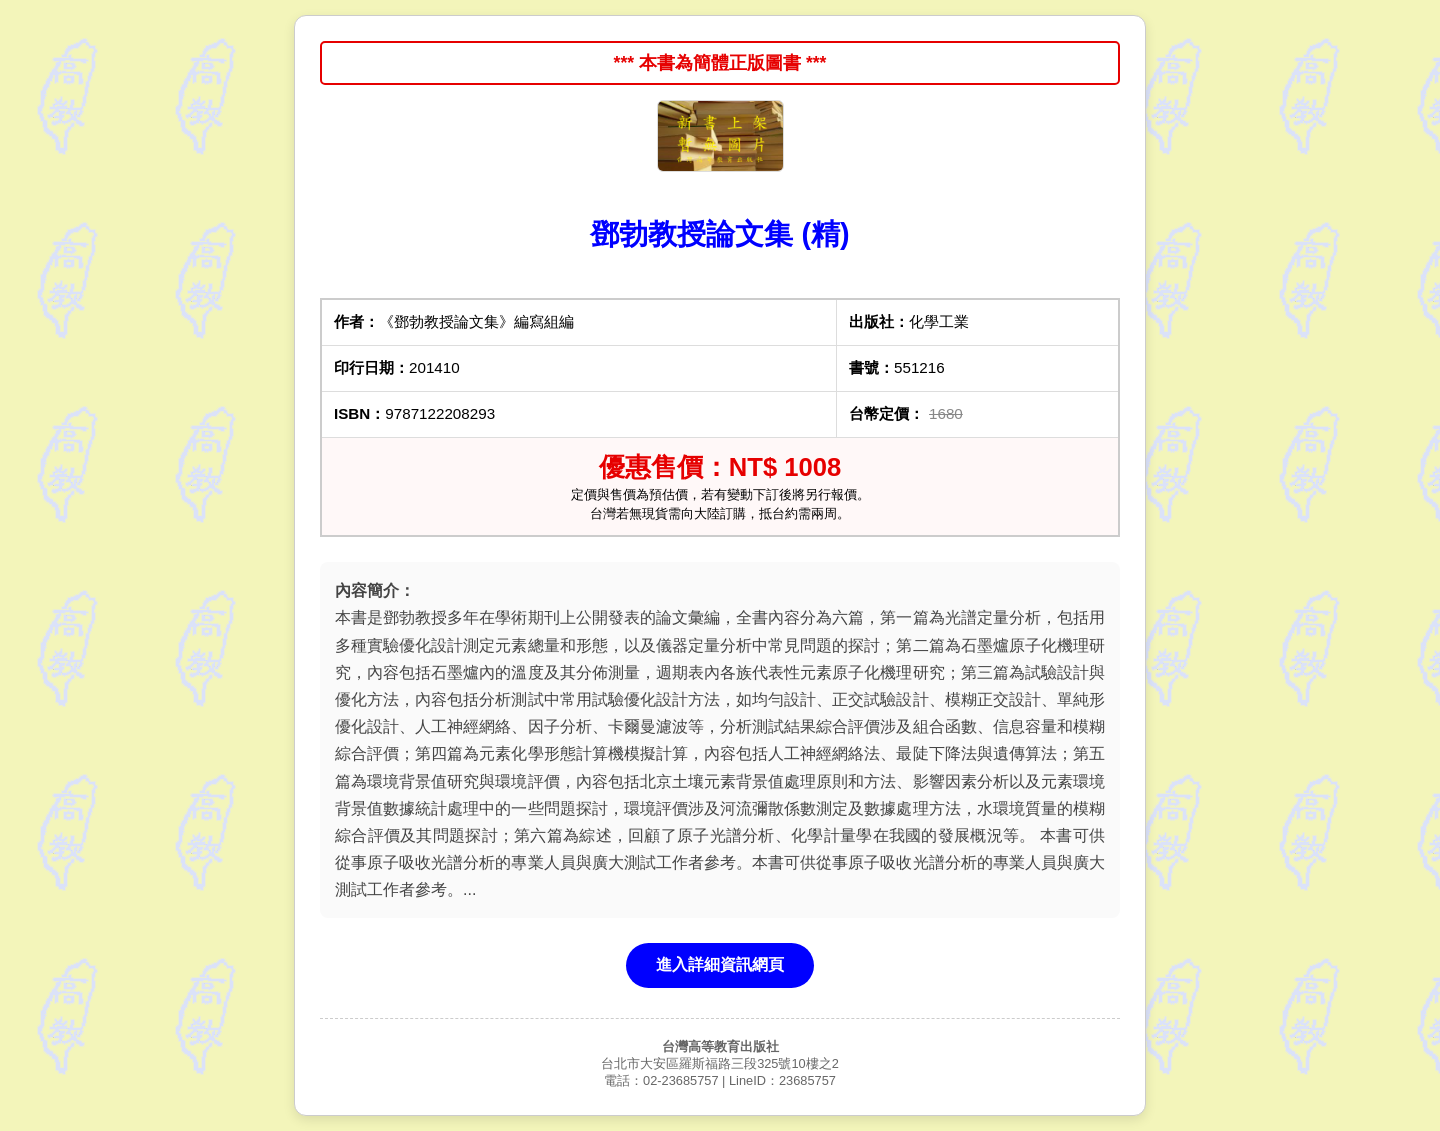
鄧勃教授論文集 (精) (719, 234)
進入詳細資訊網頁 (720, 964)
